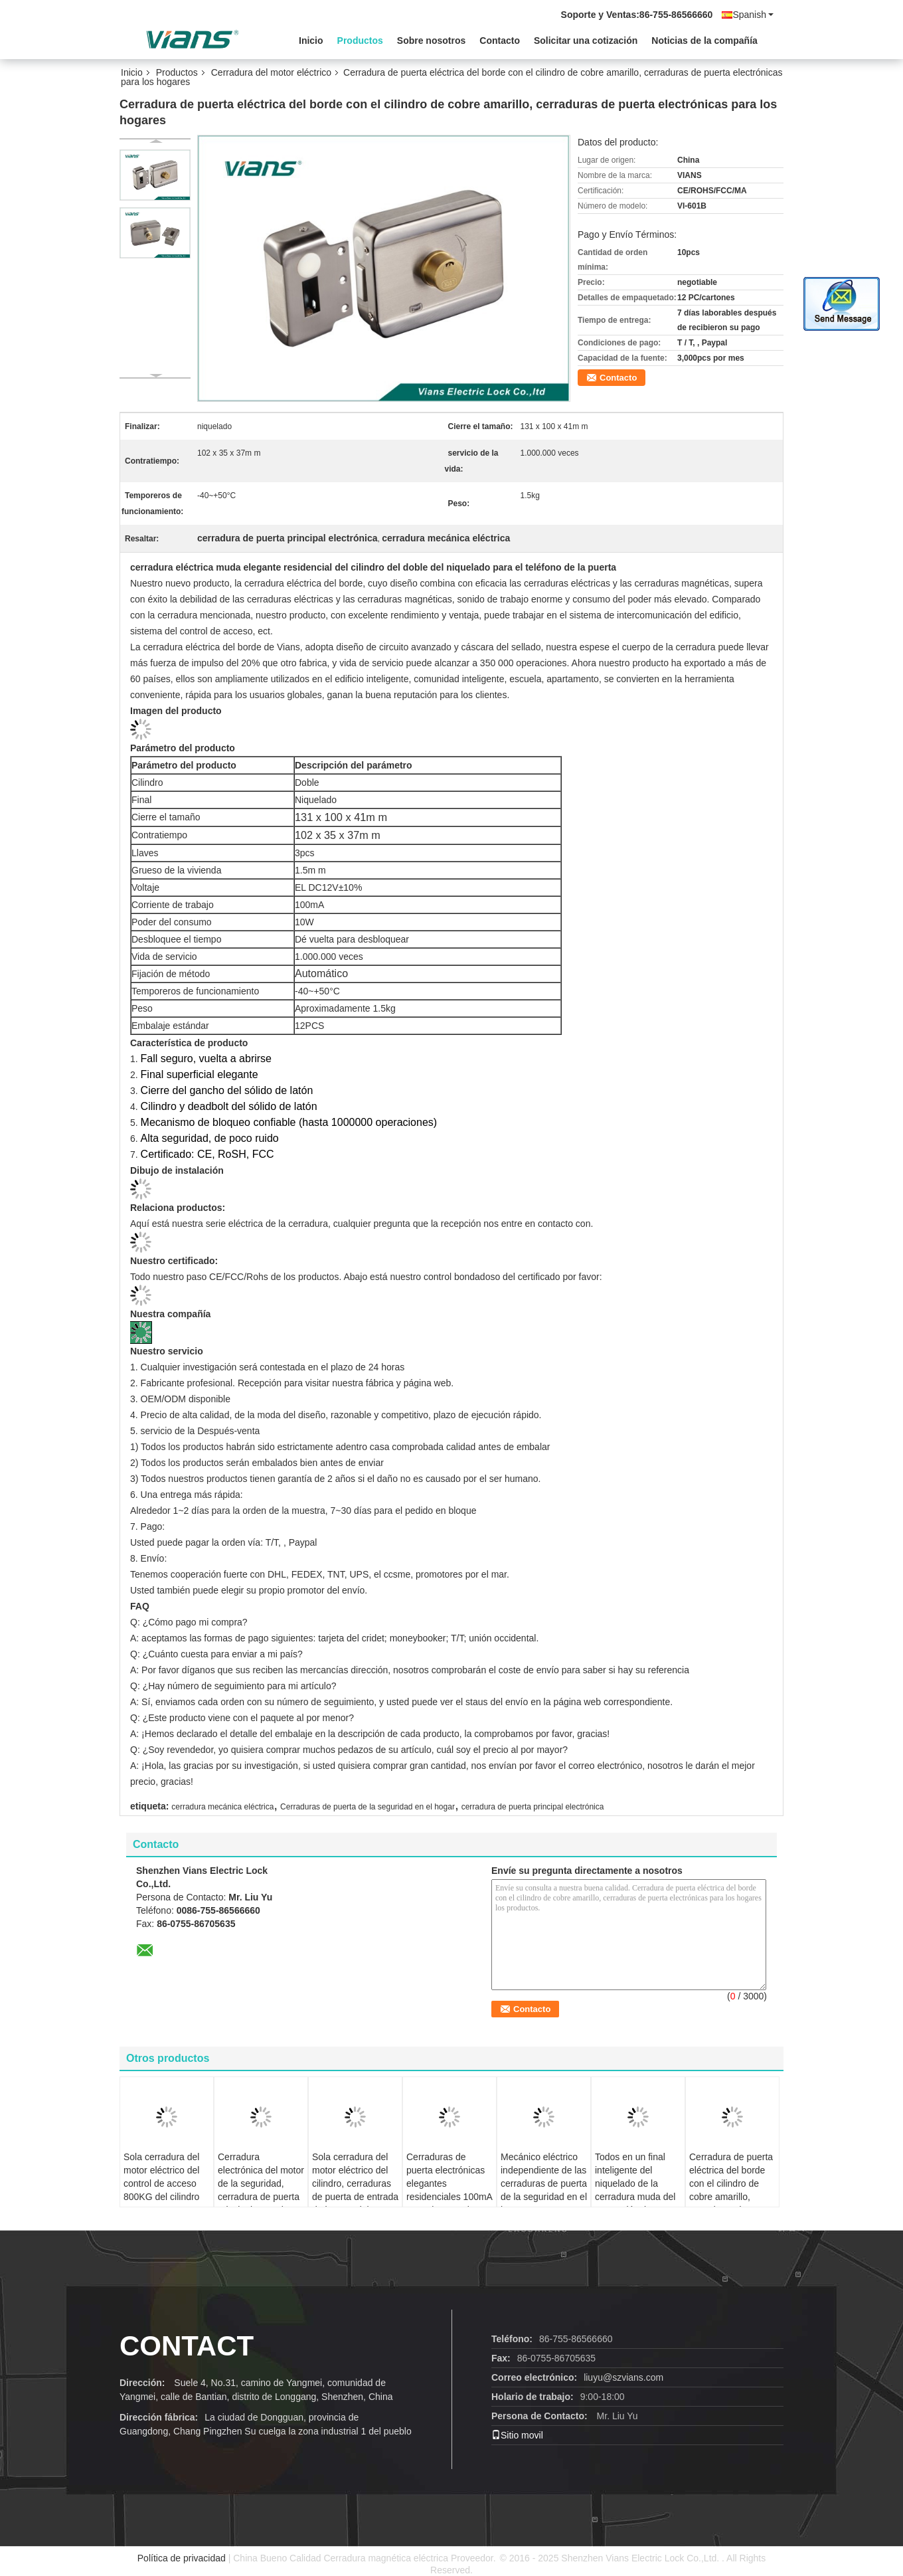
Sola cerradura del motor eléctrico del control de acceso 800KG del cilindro (161, 2177)
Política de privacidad (181, 2558)
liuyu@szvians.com (623, 2377)
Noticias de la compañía (704, 40)
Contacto (499, 40)
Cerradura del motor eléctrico (271, 72)
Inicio (311, 40)
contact (187, 2345)
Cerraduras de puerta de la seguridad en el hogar (367, 1806)
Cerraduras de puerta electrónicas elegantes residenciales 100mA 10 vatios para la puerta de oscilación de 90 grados (449, 2197)
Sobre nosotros (431, 40)
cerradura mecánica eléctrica (222, 1806)
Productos (360, 40)
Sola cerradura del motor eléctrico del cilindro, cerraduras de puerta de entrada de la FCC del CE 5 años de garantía (355, 2190)
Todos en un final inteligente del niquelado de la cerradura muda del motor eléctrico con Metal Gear (635, 2190)
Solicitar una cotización (585, 40)
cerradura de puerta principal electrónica (532, 1806)
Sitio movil (517, 2435)
